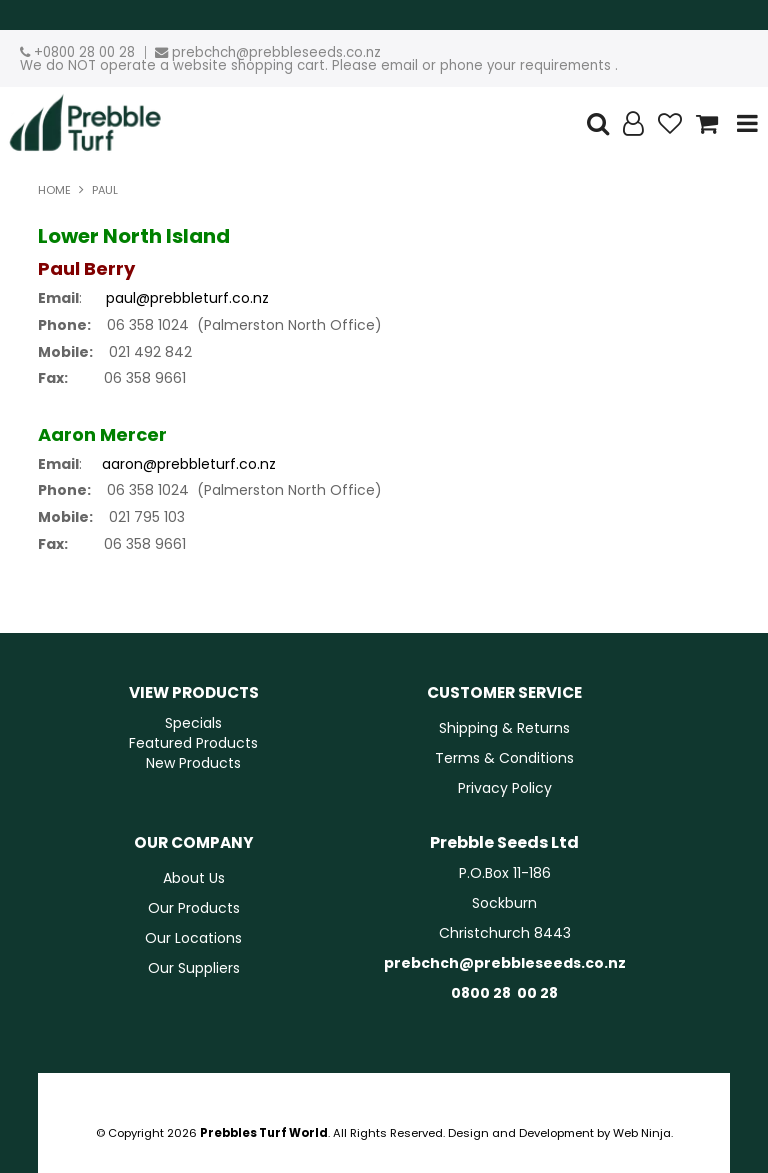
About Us (194, 878)
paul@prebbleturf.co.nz (187, 298)
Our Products (194, 908)
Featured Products (193, 743)
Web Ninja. (643, 1133)
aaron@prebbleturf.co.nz (189, 464)
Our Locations (193, 938)
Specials (193, 723)
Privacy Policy (505, 788)
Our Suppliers (194, 968)
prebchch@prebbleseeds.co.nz (276, 52)
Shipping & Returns (504, 728)
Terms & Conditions (504, 758)
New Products (193, 763)
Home (54, 190)
